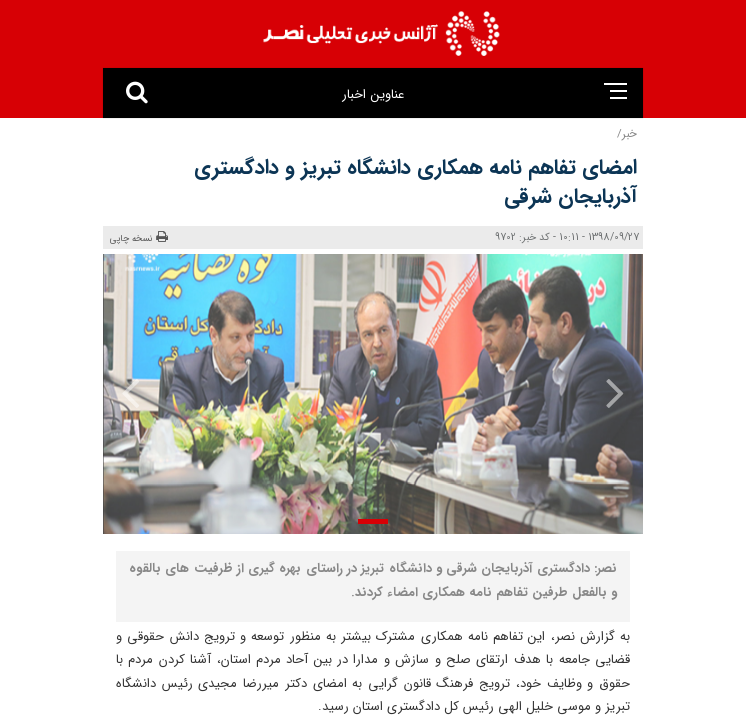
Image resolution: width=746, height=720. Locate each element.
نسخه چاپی (139, 238)
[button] (373, 521)
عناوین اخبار (372, 94)
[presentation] (602, 392)
